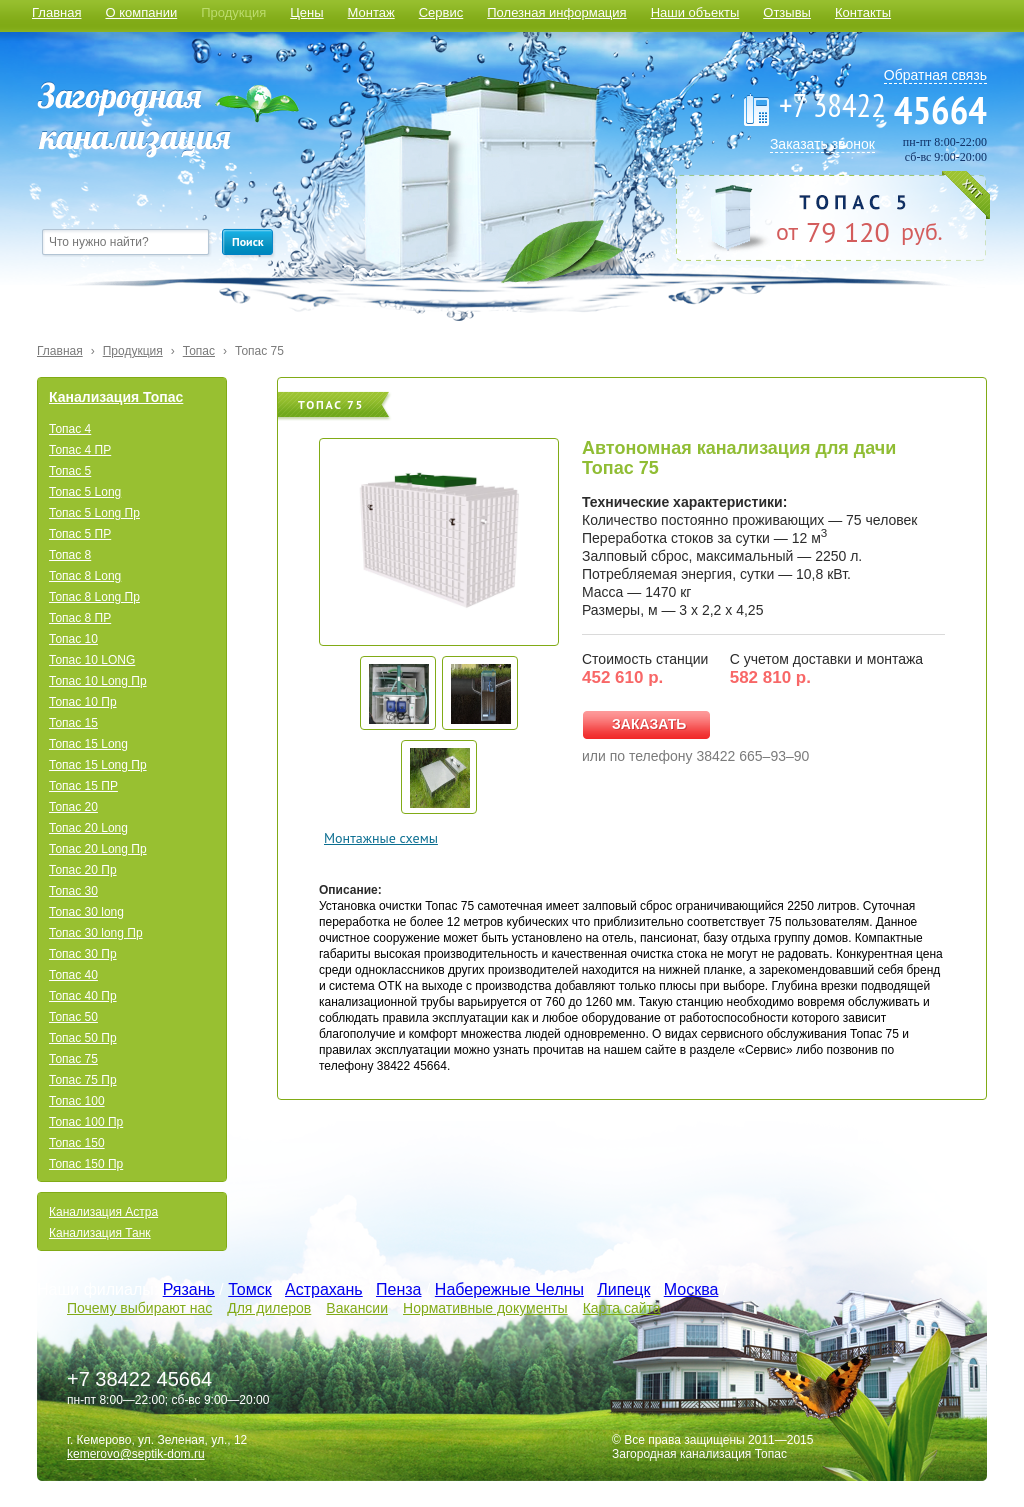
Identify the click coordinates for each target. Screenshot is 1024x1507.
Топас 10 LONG (92, 660)
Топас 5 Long (85, 492)
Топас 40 (73, 975)
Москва (691, 1289)
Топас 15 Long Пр (98, 765)
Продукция (233, 12)
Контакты (863, 12)
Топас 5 (70, 471)
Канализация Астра (103, 1212)
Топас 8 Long (85, 576)
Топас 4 (70, 429)
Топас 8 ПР (80, 618)
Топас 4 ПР (80, 450)
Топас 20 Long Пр (98, 849)
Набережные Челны (509, 1289)
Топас (199, 351)
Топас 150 (77, 1143)
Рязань (189, 1289)
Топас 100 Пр (86, 1122)
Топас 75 (259, 351)
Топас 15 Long (88, 744)
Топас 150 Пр (86, 1164)
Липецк (623, 1289)
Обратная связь (935, 75)
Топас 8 (70, 555)
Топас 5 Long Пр (94, 513)
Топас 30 (73, 891)
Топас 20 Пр (83, 870)
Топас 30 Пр (83, 954)
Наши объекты (695, 12)
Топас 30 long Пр (96, 933)
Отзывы (787, 12)
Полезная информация (556, 12)
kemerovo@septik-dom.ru (136, 1454)
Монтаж (371, 12)
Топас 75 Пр (83, 1080)
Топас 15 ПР (83, 786)
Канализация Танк (100, 1233)
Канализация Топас (116, 397)
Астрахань (324, 1289)
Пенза (398, 1289)
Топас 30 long (86, 912)
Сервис (441, 12)
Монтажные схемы (381, 838)
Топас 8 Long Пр (94, 597)
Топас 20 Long (88, 828)
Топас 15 (73, 723)
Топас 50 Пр (83, 1038)
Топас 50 (73, 1017)
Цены (306, 12)
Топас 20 (73, 807)
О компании (141, 12)
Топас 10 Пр (83, 702)
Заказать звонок (822, 144)
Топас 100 (77, 1101)
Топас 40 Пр (83, 996)
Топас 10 (73, 639)
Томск (249, 1289)
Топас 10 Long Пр (98, 681)
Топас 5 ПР (80, 534)
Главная (56, 12)
